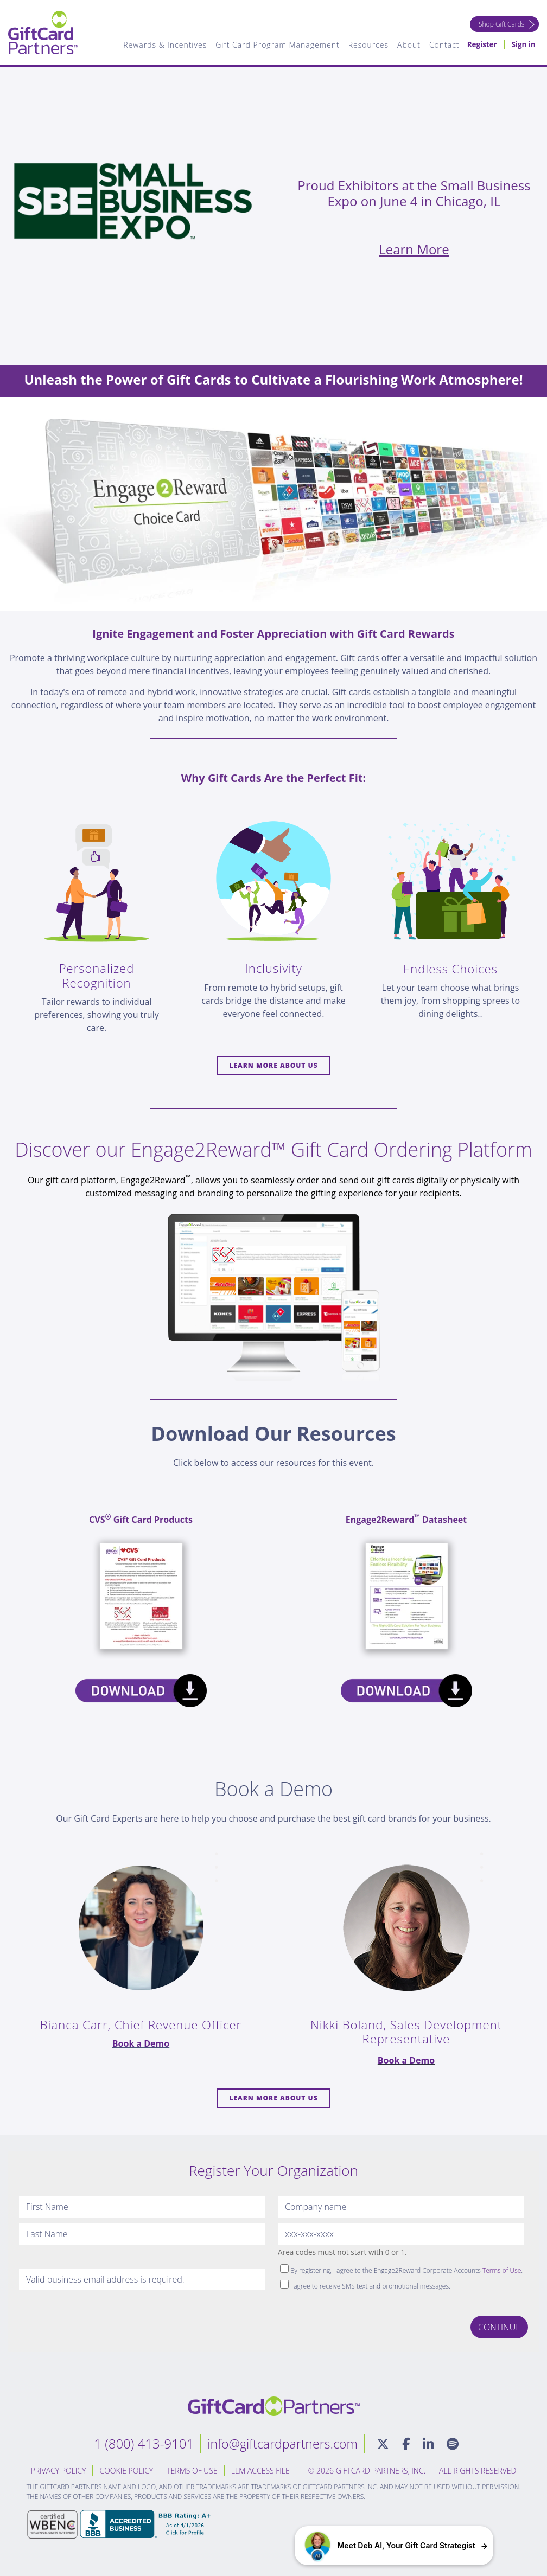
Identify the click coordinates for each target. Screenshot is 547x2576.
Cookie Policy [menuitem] (126, 2470)
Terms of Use (501, 2270)
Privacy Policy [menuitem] (58, 2470)
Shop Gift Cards (500, 24)
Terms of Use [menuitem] (192, 2470)
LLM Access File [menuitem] (260, 2470)
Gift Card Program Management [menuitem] (276, 45)
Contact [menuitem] (442, 45)
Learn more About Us (273, 1065)
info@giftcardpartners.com (281, 2443)
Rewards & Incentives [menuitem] (163, 45)
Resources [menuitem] (366, 45)
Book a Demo (140, 2043)
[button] (394, 2545)
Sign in (523, 45)
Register (480, 45)
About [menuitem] (407, 45)
